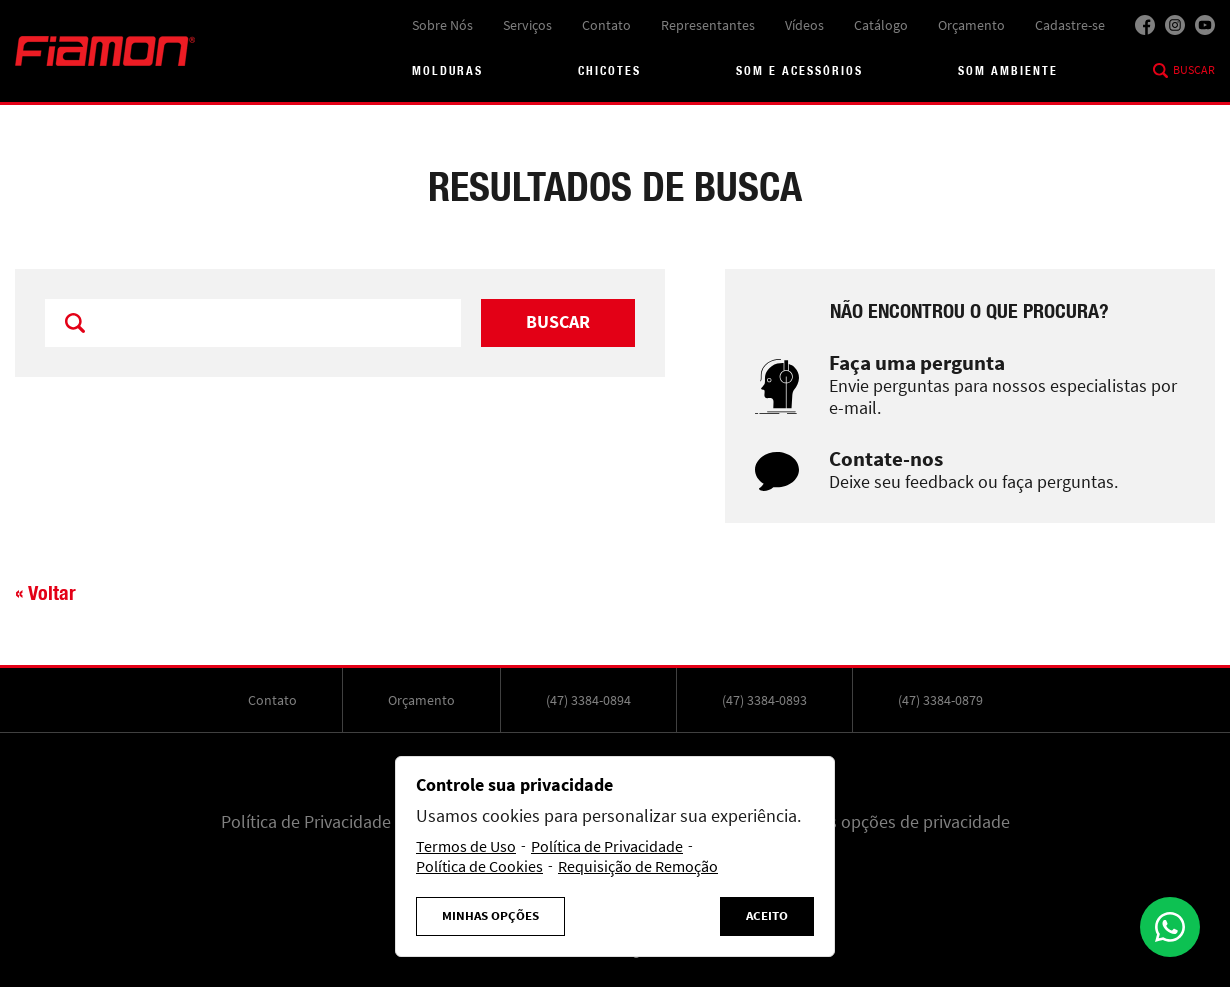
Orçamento (971, 25)
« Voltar (45, 592)
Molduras (447, 70)
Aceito (767, 916)
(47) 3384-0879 (940, 700)
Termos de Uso (466, 847)
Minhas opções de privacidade (896, 822)
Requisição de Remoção (638, 867)
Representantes (708, 25)
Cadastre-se (1070, 25)
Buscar (1194, 70)
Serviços (527, 25)
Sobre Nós (442, 25)
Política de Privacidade (306, 822)
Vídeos (804, 25)
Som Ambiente (1008, 70)
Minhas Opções (490, 916)
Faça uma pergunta (917, 363)
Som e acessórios (799, 70)
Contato (606, 25)
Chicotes (609, 70)
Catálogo (881, 25)
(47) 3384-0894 (588, 700)
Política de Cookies (479, 867)
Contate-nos (886, 459)
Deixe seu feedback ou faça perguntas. (973, 482)
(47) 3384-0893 (764, 700)
